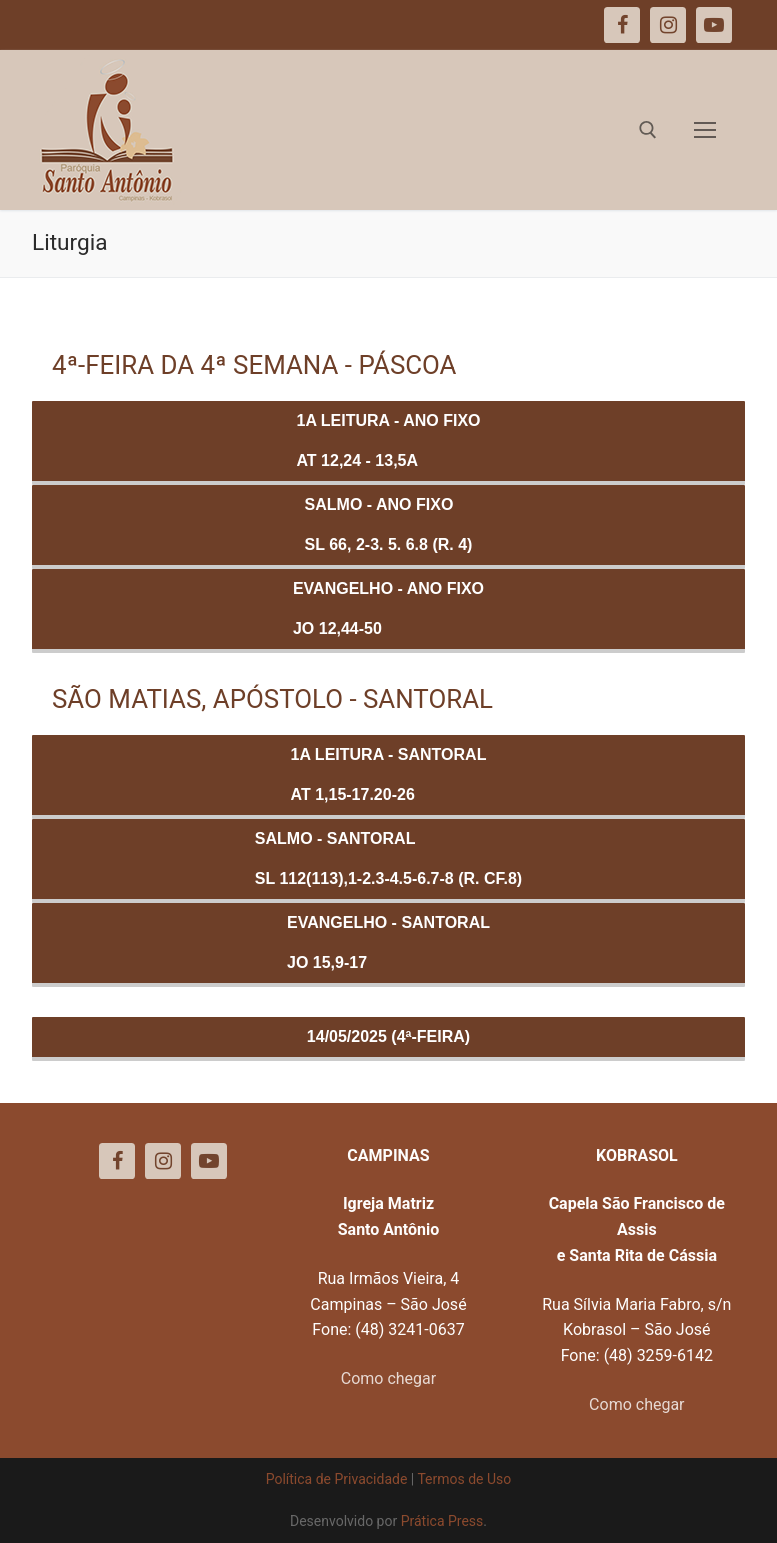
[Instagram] (163, 1161)
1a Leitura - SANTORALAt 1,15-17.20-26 (389, 774)
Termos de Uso (464, 1479)
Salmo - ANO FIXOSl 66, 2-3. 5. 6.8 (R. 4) (389, 524)
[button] (734, 28)
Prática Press (442, 1521)
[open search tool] (648, 130)
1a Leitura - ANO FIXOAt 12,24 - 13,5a (389, 440)
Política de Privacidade (337, 1479)
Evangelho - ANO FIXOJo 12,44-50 (388, 608)
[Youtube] (209, 1161)
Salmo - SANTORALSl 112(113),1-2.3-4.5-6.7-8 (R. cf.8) (388, 858)
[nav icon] (705, 130)
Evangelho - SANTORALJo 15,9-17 (388, 942)
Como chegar (388, 1378)
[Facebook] (117, 1161)
